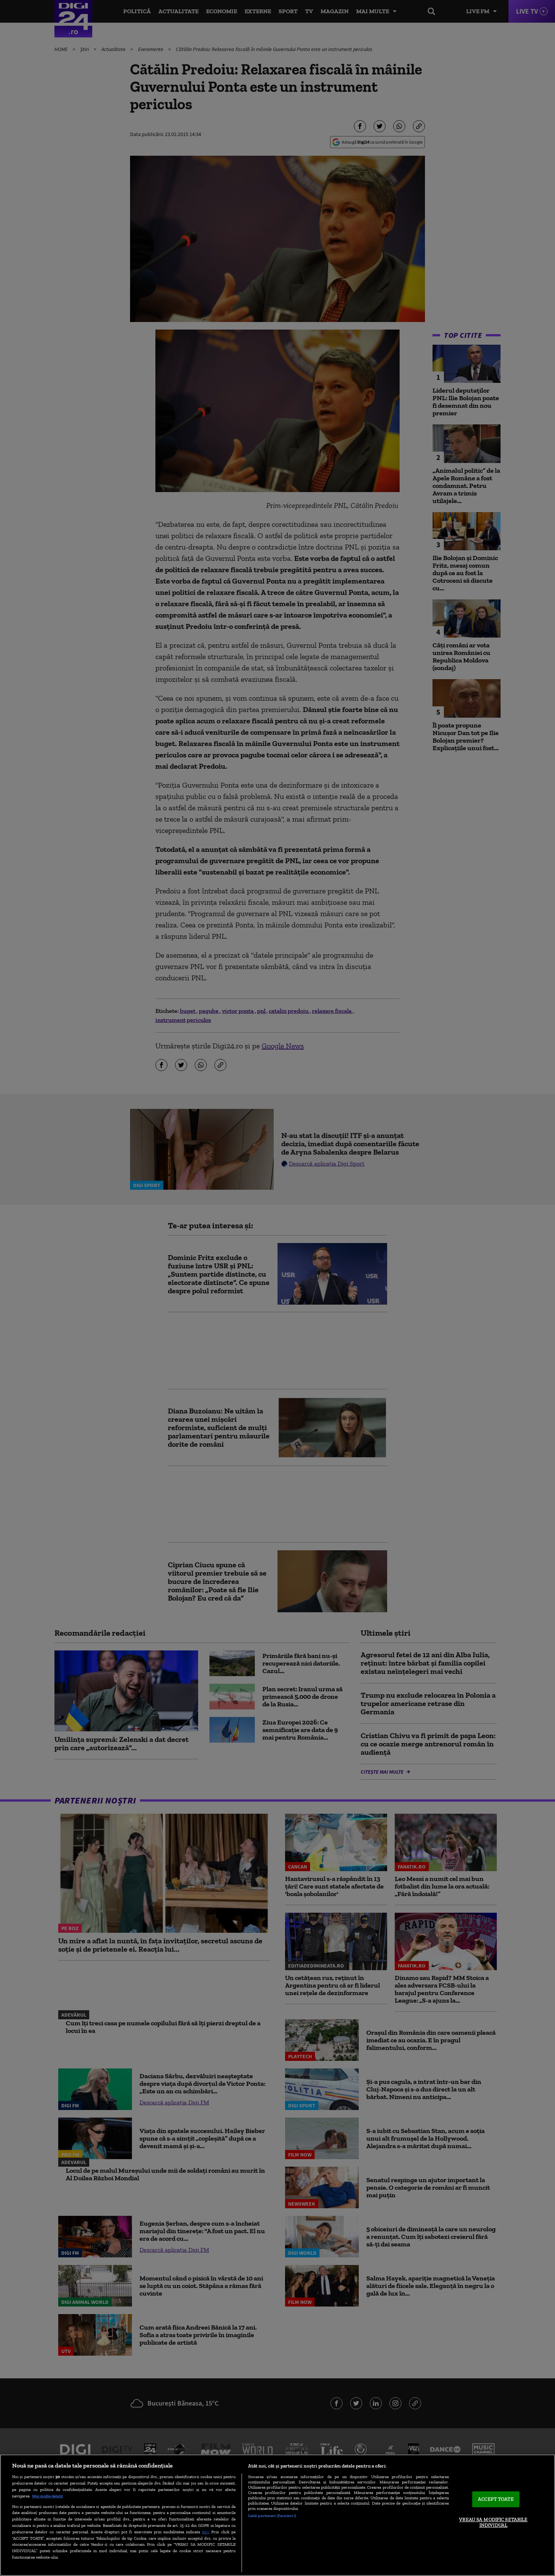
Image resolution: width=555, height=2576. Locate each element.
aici (205, 2531)
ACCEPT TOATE (496, 2499)
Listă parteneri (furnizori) (272, 2515)
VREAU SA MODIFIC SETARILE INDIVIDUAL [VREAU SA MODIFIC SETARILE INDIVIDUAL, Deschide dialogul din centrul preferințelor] (493, 2522)
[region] (277, 2515)
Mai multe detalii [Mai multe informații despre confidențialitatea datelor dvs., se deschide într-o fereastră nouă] (47, 2496)
